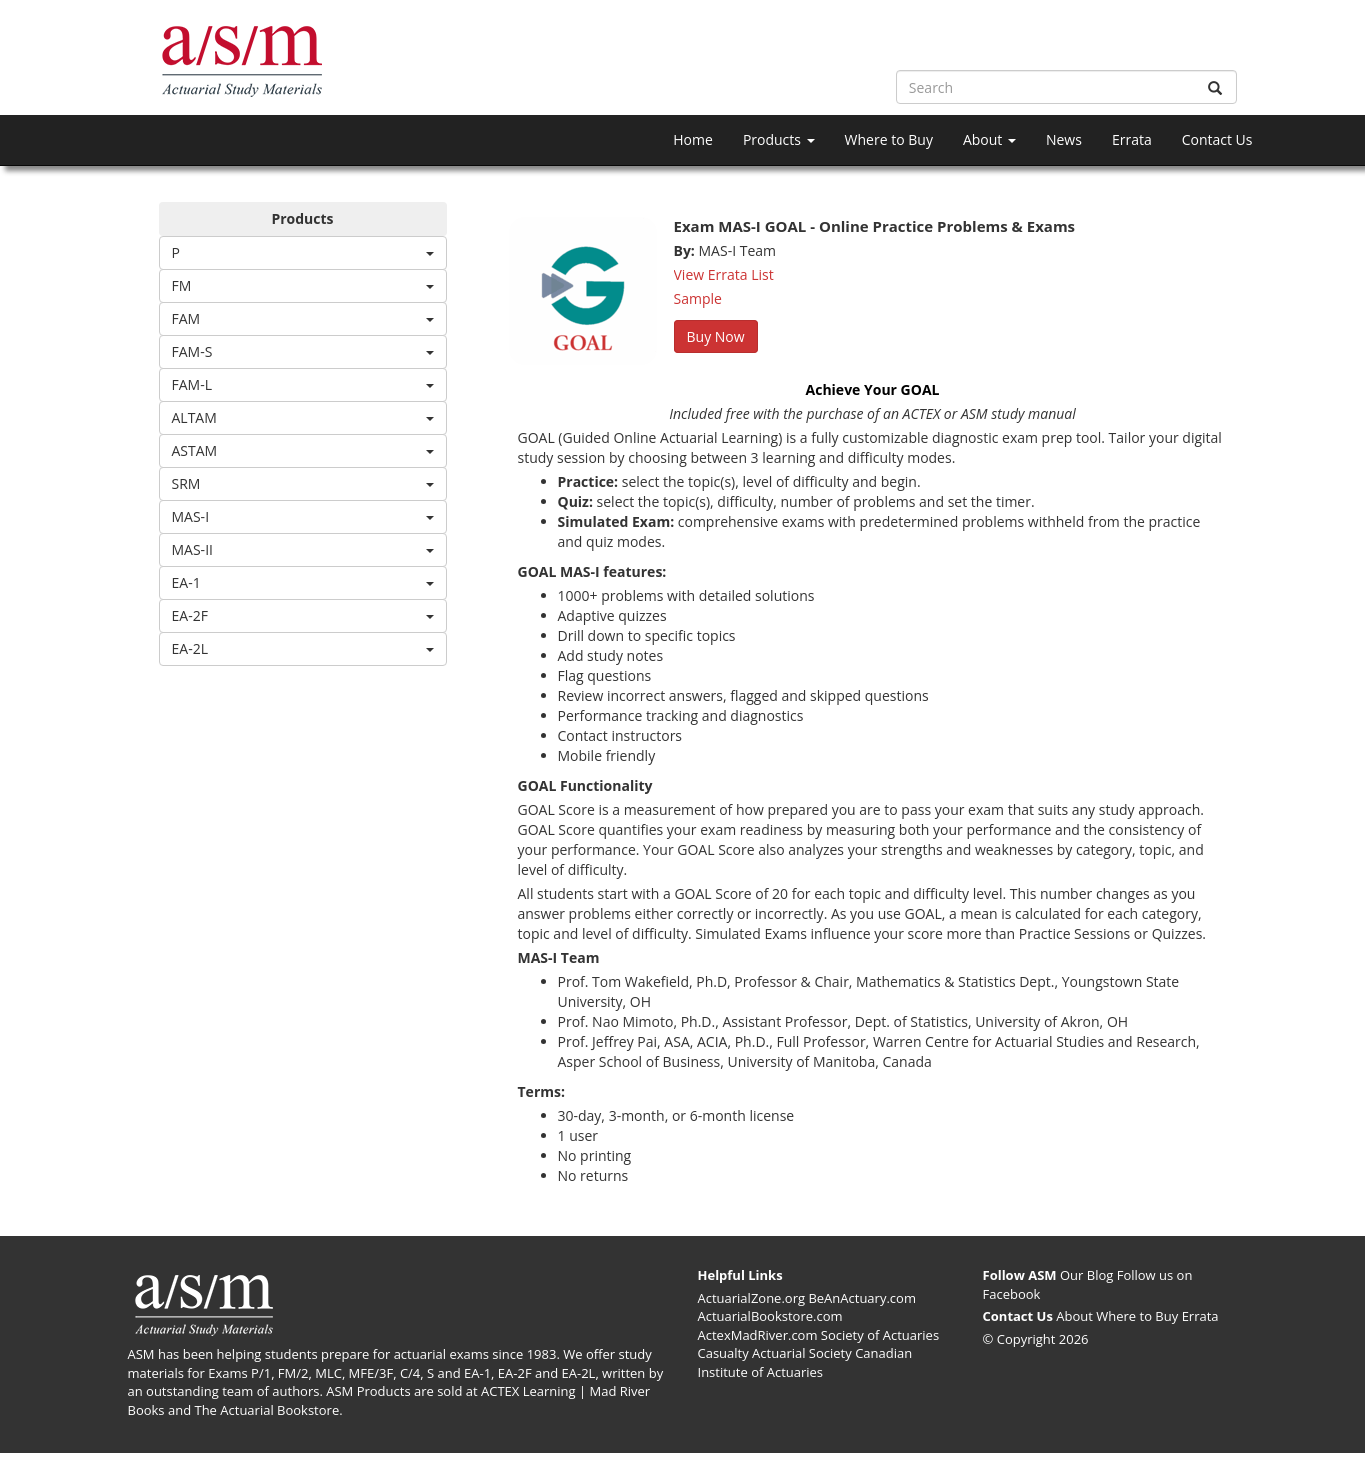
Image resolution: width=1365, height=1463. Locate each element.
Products (779, 139)
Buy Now (716, 336)
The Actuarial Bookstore (266, 1410)
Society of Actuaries (880, 1335)
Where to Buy (889, 139)
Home (693, 139)
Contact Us (1217, 139)
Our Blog (1086, 1275)
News (1064, 139)
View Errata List (724, 274)
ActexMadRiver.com (758, 1335)
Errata (1132, 139)
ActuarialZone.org (752, 1298)
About (989, 139)
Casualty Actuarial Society (775, 1353)
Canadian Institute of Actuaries (805, 1362)
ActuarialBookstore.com (770, 1316)
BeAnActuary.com (862, 1298)
